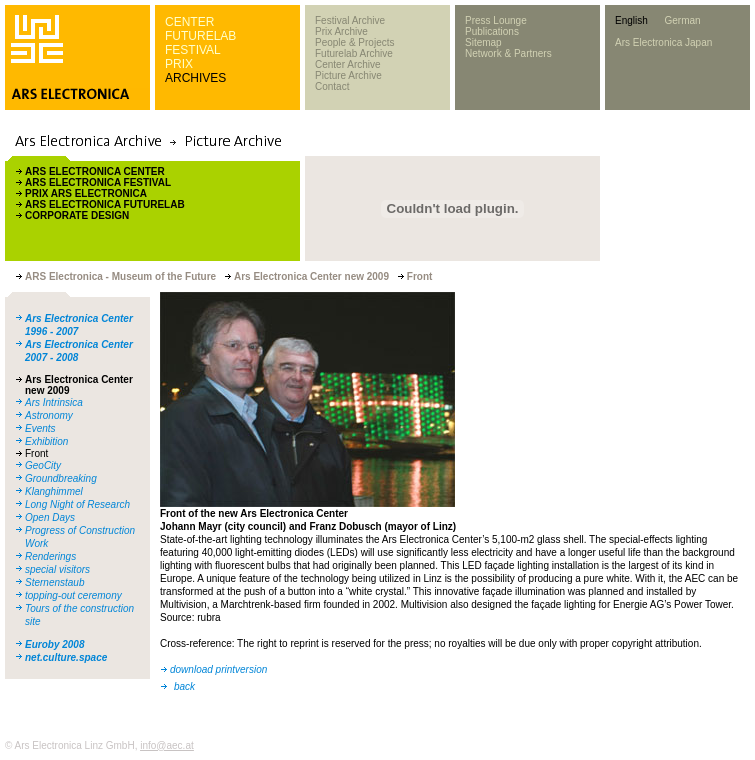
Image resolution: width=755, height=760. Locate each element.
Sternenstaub (55, 582)
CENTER (189, 22)
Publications (492, 31)
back (184, 686)
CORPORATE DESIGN (77, 215)
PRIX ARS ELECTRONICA (86, 193)
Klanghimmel (54, 491)
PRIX (179, 64)
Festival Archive (350, 20)
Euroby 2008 (54, 644)
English (631, 20)
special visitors (57, 569)
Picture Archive (348, 75)
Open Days (50, 517)
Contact (332, 86)
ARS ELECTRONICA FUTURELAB (105, 204)
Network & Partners (508, 53)
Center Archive (348, 64)
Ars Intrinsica (54, 402)
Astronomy (49, 415)
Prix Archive (341, 31)
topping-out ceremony (73, 595)
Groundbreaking (61, 478)
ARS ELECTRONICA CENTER (95, 171)
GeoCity (43, 465)
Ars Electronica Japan (663, 42)
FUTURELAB (200, 36)
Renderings (50, 556)
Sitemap (483, 42)
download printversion (218, 669)
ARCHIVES (195, 78)
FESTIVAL (193, 50)
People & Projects (355, 42)
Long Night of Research (77, 504)
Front (36, 453)
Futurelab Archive (354, 53)
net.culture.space (66, 657)
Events (40, 428)
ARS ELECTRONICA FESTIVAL (98, 182)
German (682, 20)
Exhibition (46, 441)
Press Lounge (496, 20)
